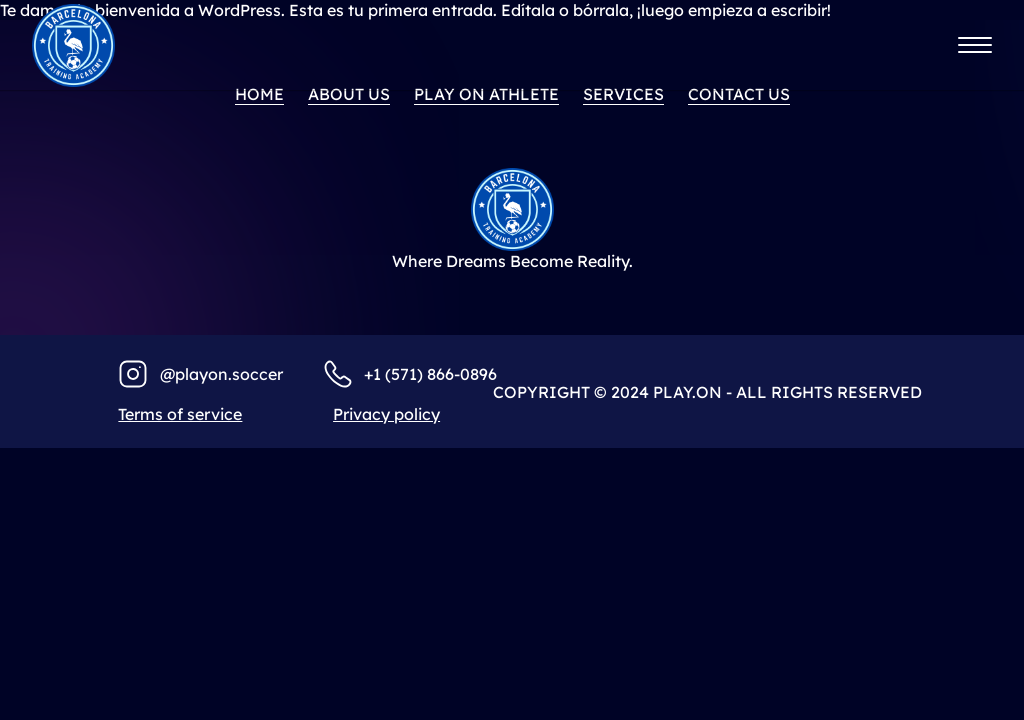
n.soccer (250, 374)
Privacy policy (386, 414)
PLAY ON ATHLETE (486, 94)
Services (623, 94)
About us (349, 94)
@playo (189, 374)
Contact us (739, 94)
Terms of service (180, 414)
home (259, 94)
